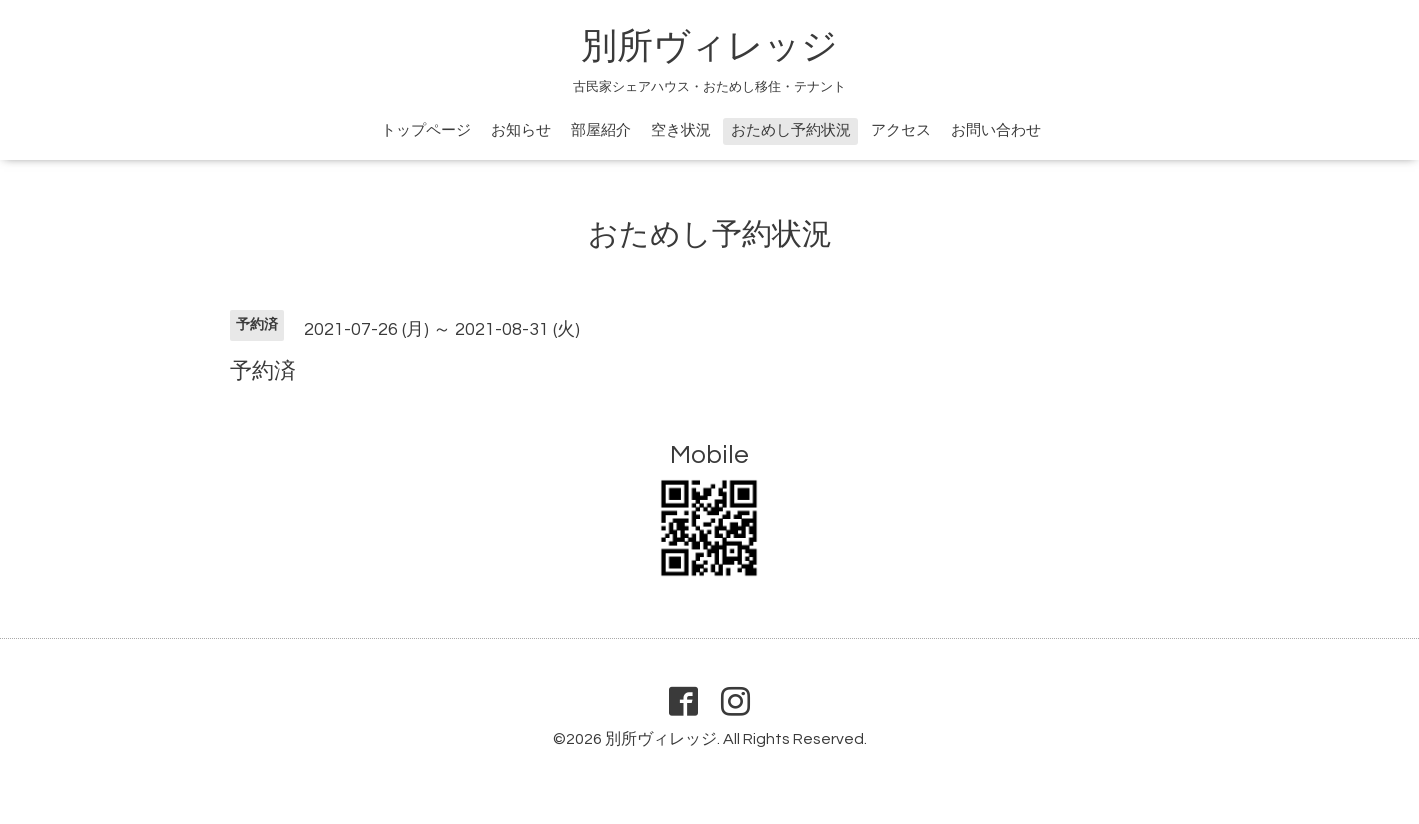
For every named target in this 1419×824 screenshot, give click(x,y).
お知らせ (521, 130)
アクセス (901, 130)
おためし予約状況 (791, 130)
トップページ (426, 130)
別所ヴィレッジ (709, 47)
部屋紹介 (601, 130)
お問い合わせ (996, 130)
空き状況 (681, 130)
